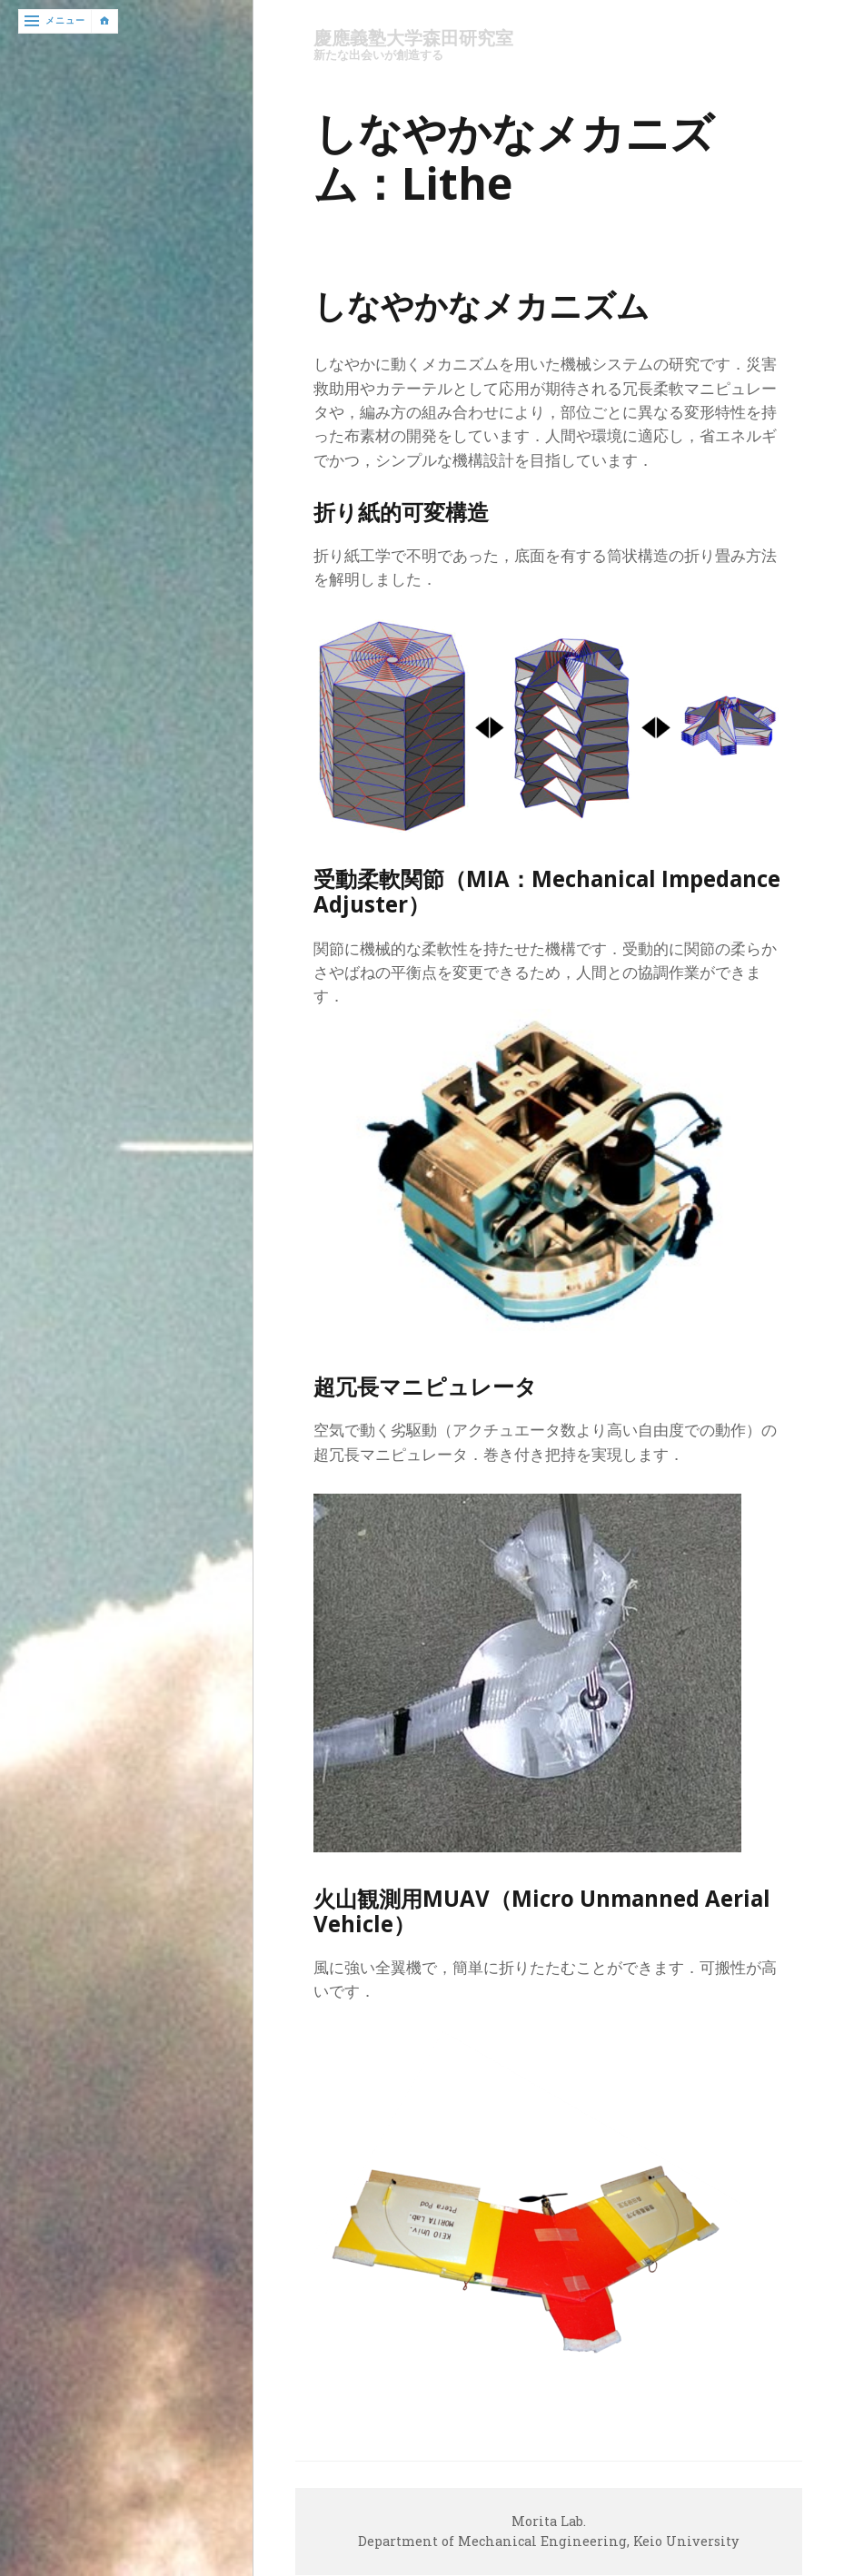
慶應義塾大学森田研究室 (418, 38)
